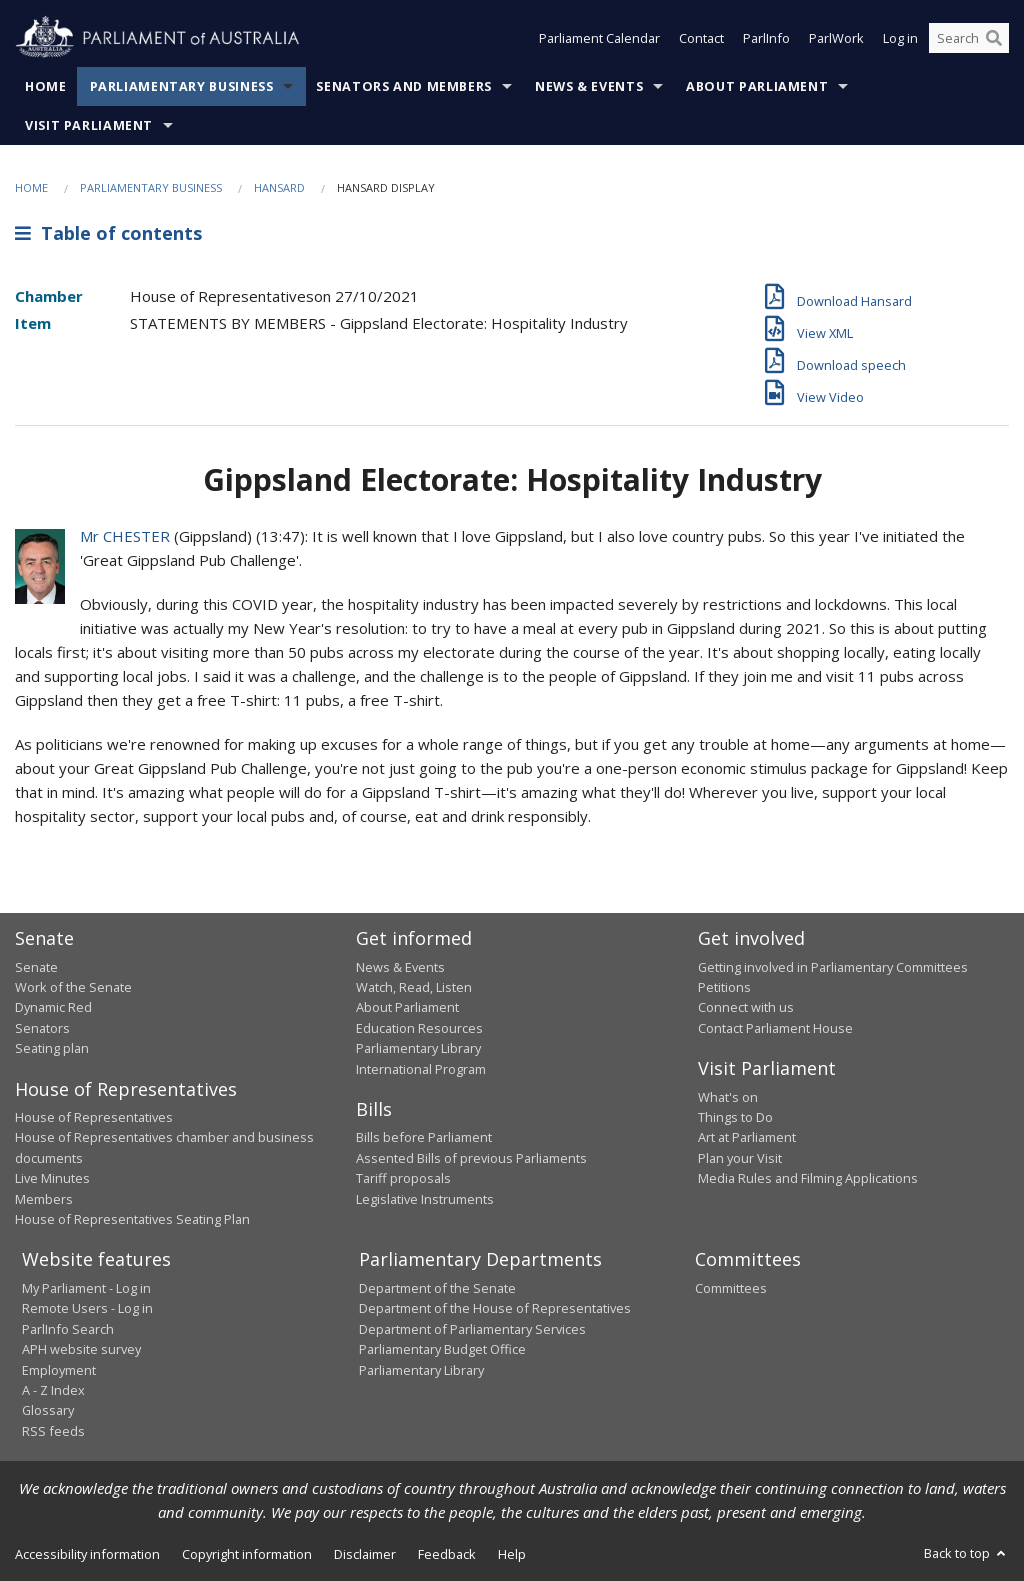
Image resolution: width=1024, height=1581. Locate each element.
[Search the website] (969, 38)
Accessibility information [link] (87, 1554)
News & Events (589, 86)
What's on (728, 1097)
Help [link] (512, 1554)
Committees (731, 1288)
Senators (42, 1028)
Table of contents (108, 233)
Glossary (48, 1410)
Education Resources (419, 1028)
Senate (36, 967)
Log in (900, 38)
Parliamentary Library (418, 1048)
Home (46, 86)
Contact (701, 38)
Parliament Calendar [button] (599, 38)
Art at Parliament (747, 1137)
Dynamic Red (53, 1007)
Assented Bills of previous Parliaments (471, 1158)
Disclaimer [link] (365, 1554)
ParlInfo (766, 38)
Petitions (724, 987)
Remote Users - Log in (87, 1308)
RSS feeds (53, 1431)
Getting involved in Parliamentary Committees (833, 967)
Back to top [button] (966, 1553)
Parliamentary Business (182, 86)
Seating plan (52, 1048)
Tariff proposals (403, 1178)
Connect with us (746, 1007)
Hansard (279, 187)
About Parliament (757, 86)
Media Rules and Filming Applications (808, 1178)
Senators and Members (404, 86)
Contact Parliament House (775, 1028)
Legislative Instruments (425, 1199)
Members (44, 1199)
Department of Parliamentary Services (472, 1329)
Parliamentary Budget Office (442, 1349)
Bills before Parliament (424, 1137)
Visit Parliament (89, 125)
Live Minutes (52, 1178)
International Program (421, 1069)
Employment (59, 1370)
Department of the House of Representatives (495, 1308)
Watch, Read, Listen (414, 987)
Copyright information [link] (247, 1554)
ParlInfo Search (68, 1329)
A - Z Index (53, 1390)
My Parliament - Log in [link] (86, 1288)
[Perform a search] (994, 38)
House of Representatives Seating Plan (132, 1219)
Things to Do (735, 1117)
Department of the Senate (437, 1288)
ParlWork (836, 38)
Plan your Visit (740, 1158)
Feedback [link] (447, 1554)
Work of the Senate (73, 987)
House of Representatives (94, 1117)
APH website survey (81, 1349)
